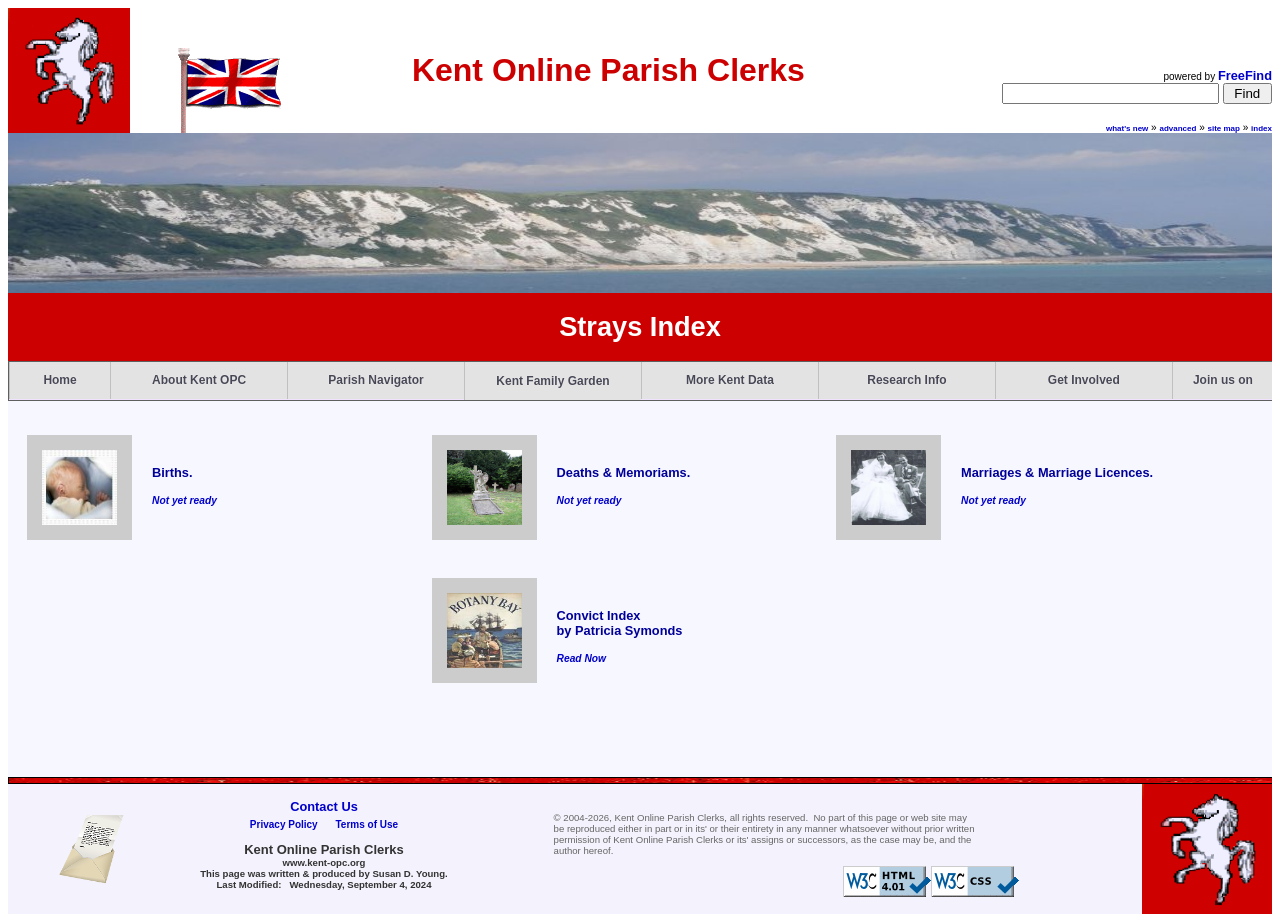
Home (59, 380)
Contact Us (324, 806)
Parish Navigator (375, 380)
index (1261, 128)
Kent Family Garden (552, 381)
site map (1224, 128)
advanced (1177, 128)
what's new (1127, 128)
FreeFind (1245, 75)
